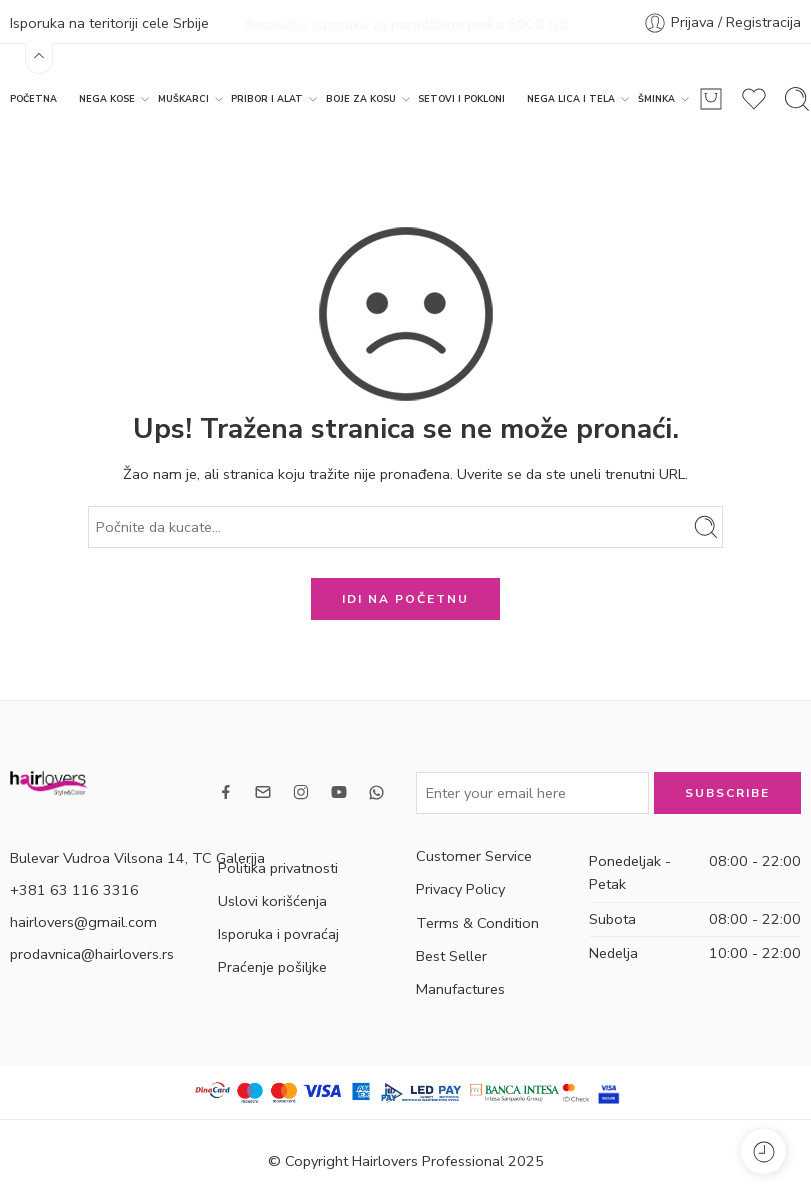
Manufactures (460, 987)
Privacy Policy (460, 887)
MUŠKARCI (183, 97)
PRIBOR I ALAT (267, 97)
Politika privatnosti (278, 865)
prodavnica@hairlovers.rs (92, 951)
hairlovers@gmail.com (83, 919)
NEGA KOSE (107, 97)
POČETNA (33, 97)
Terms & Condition (477, 920)
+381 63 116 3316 (74, 887)
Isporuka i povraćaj (278, 932)
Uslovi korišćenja (272, 899)
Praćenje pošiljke (272, 965)
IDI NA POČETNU (405, 597)
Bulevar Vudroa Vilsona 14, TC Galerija (137, 855)
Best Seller (451, 954)
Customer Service (474, 854)
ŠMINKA (656, 97)
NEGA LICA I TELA (571, 97)
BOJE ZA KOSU (361, 97)
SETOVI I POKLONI (461, 97)
